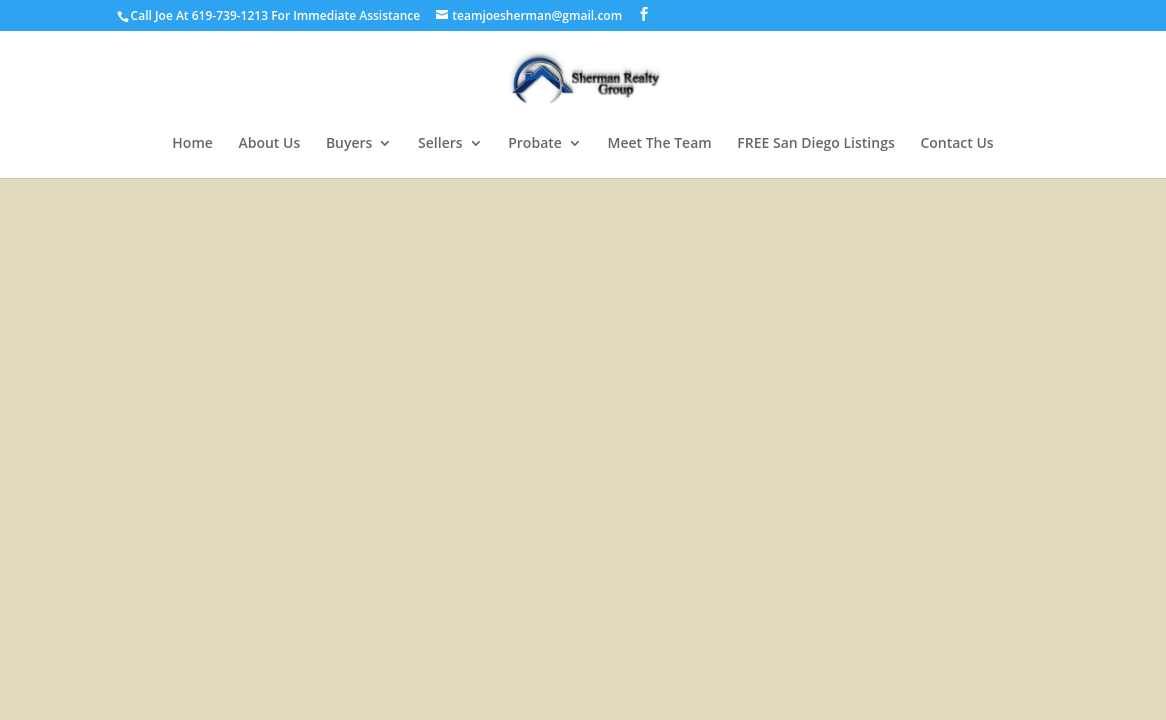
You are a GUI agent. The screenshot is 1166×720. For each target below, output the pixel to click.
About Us (269, 144)
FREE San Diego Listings (815, 144)
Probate (535, 144)
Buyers (349, 144)
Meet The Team (660, 144)
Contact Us (956, 144)
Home (192, 144)
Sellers (440, 144)
